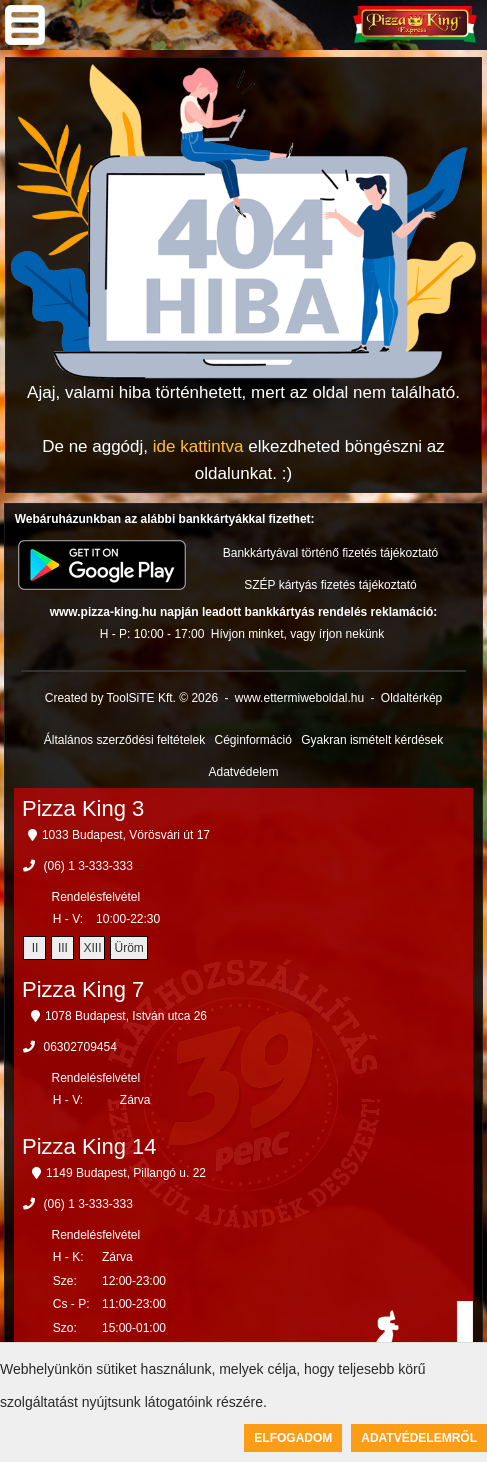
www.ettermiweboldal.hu (299, 698)
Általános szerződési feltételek (124, 740)
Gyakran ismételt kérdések (372, 740)
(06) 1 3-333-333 (87, 866)
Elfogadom (293, 1438)
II (35, 948)
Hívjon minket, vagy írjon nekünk (297, 634)
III (63, 948)
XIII (92, 948)
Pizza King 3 (83, 808)
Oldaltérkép (411, 698)
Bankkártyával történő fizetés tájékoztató (330, 553)
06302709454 (79, 1047)
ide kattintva (198, 446)
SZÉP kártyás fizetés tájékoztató (330, 585)
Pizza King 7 (83, 989)
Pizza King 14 (89, 1146)
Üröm (128, 948)
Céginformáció (252, 740)
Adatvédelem (243, 772)
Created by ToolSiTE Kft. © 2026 (131, 698)
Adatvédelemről (419, 1438)
